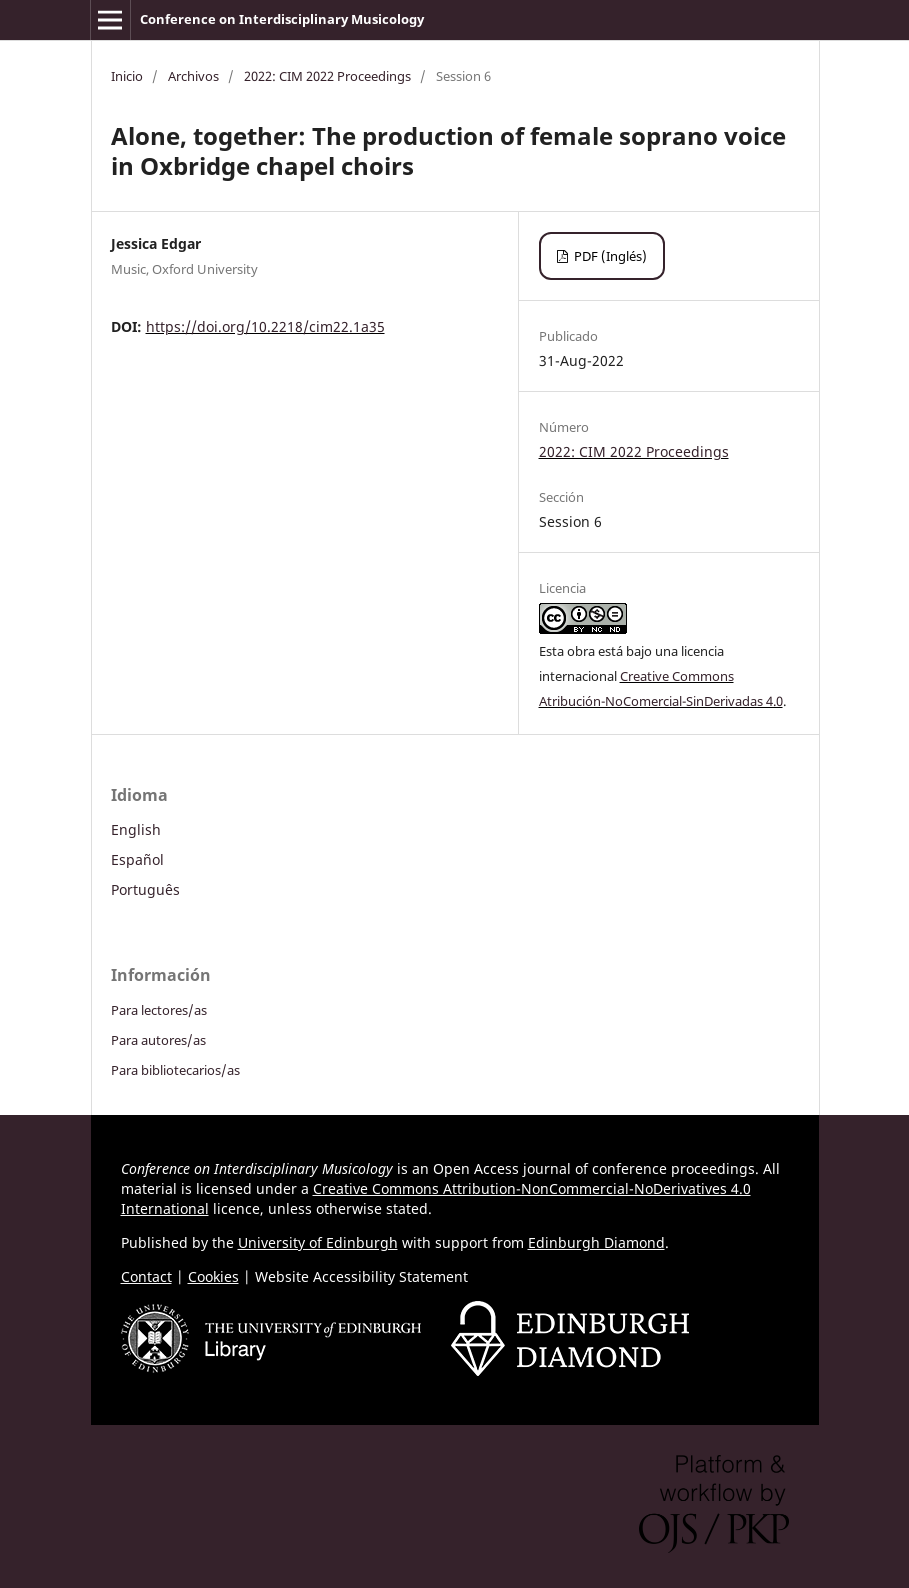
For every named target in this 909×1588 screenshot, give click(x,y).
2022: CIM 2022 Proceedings (327, 76)
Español (137, 859)
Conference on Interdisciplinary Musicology (282, 19)
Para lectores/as (159, 1010)
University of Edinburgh (318, 1242)
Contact (146, 1276)
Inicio (127, 76)
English (136, 829)
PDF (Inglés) (609, 256)
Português (145, 889)
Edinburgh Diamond (596, 1242)
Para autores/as (158, 1040)
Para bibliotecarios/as (175, 1070)
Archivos (193, 76)
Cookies (213, 1276)
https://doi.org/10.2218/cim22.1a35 (265, 326)
